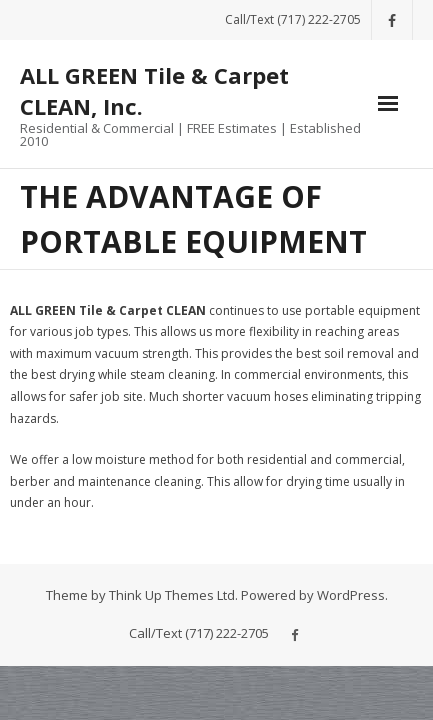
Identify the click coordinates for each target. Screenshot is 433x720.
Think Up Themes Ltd (172, 595)
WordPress (351, 595)
